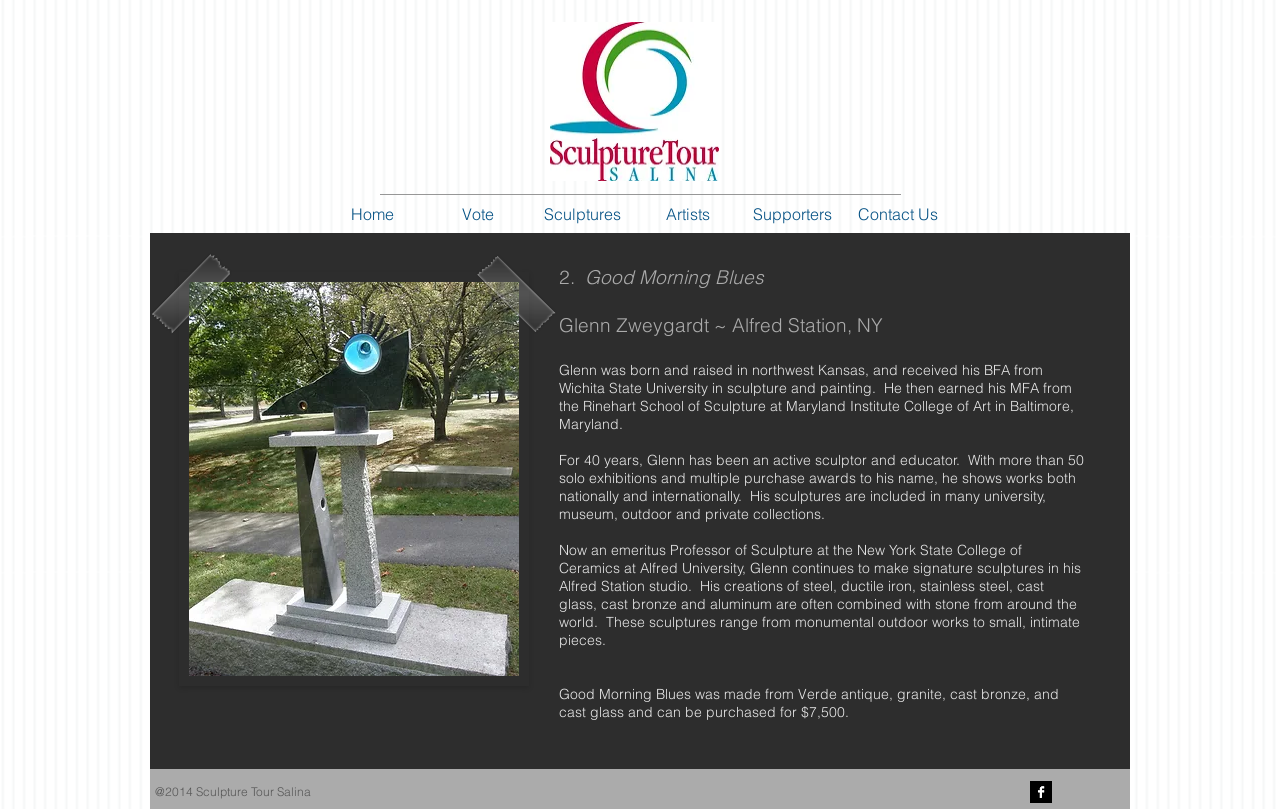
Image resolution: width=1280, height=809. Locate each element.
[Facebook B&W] (1041, 792)
